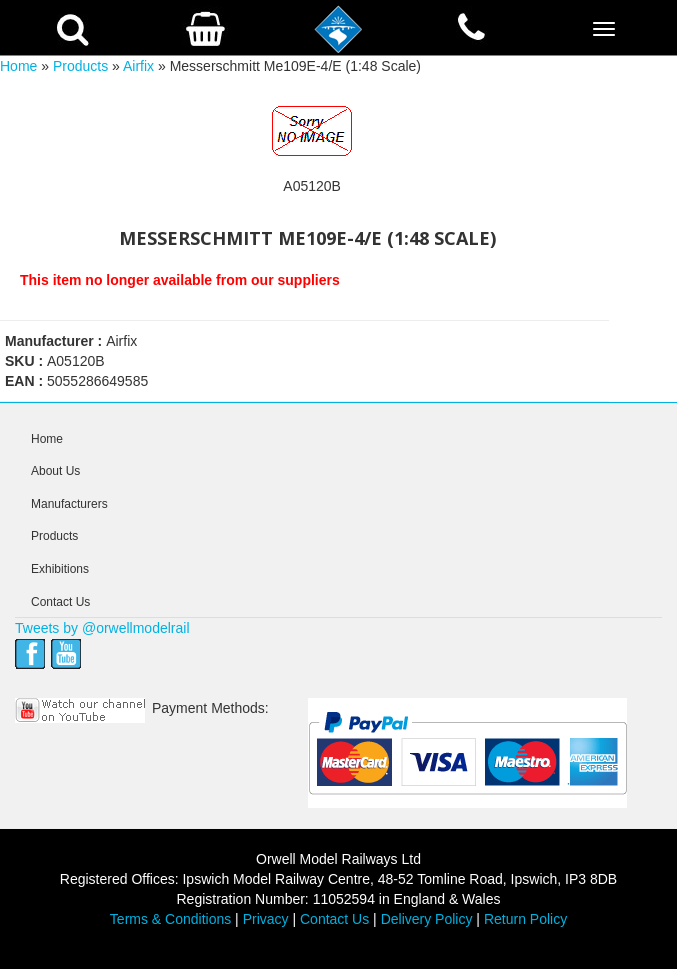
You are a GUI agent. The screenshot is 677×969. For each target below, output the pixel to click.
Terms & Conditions (170, 919)
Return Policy (525, 919)
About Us (55, 471)
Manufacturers (69, 504)
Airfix (138, 66)
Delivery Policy (427, 919)
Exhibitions (60, 569)
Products (80, 66)
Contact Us (60, 602)
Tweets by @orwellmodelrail (102, 628)
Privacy (266, 919)
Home (18, 66)
